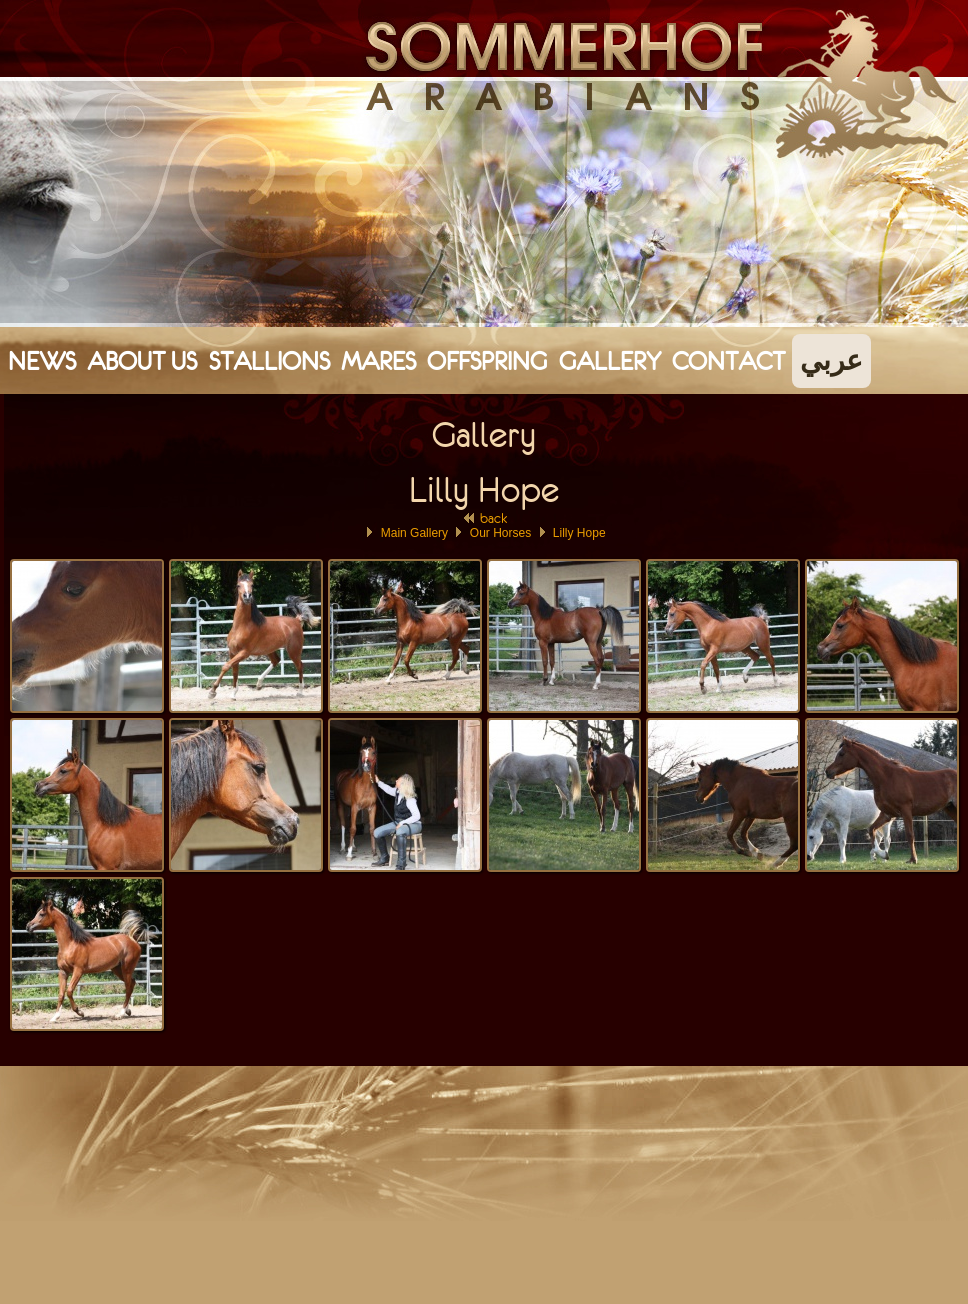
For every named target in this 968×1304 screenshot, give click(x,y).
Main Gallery (414, 533)
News (42, 361)
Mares (378, 361)
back (484, 518)
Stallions (269, 361)
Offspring (487, 361)
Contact (728, 361)
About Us (142, 361)
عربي (831, 361)
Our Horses (500, 533)
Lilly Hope (579, 533)
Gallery (610, 361)
